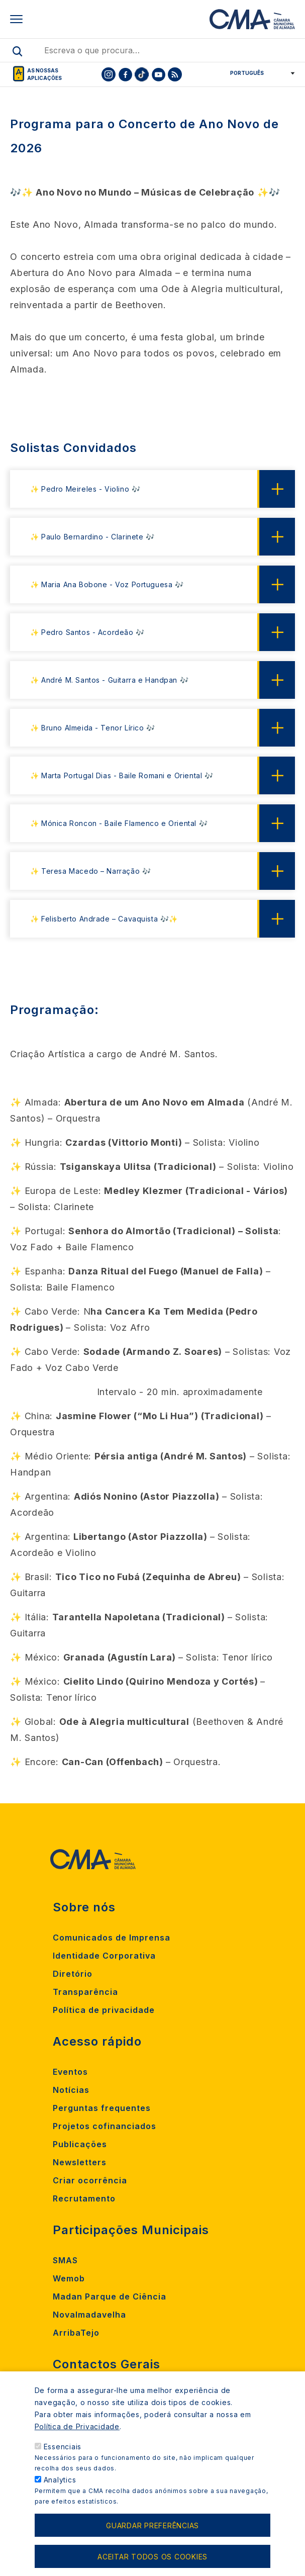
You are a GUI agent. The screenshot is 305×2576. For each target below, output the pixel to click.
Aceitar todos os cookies (152, 2562)
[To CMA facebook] (125, 74)
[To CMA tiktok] (142, 74)
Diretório (72, 1974)
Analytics (60, 2485)
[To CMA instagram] (108, 74)
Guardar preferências (152, 2531)
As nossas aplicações (44, 74)
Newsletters (80, 2162)
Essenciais (63, 2452)
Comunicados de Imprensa (111, 1938)
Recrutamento (84, 2198)
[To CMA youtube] (158, 74)
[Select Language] (259, 72)
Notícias (71, 2090)
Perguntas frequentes (102, 2108)
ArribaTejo (76, 2333)
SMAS (65, 2260)
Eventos (70, 2072)
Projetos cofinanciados (104, 2126)
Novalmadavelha (89, 2315)
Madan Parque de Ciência (109, 2296)
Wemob (69, 2278)
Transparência (85, 1992)
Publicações (80, 2144)
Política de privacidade (104, 2010)
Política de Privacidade (77, 2432)
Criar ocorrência (90, 2180)
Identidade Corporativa (104, 1956)
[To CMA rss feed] (175, 74)
